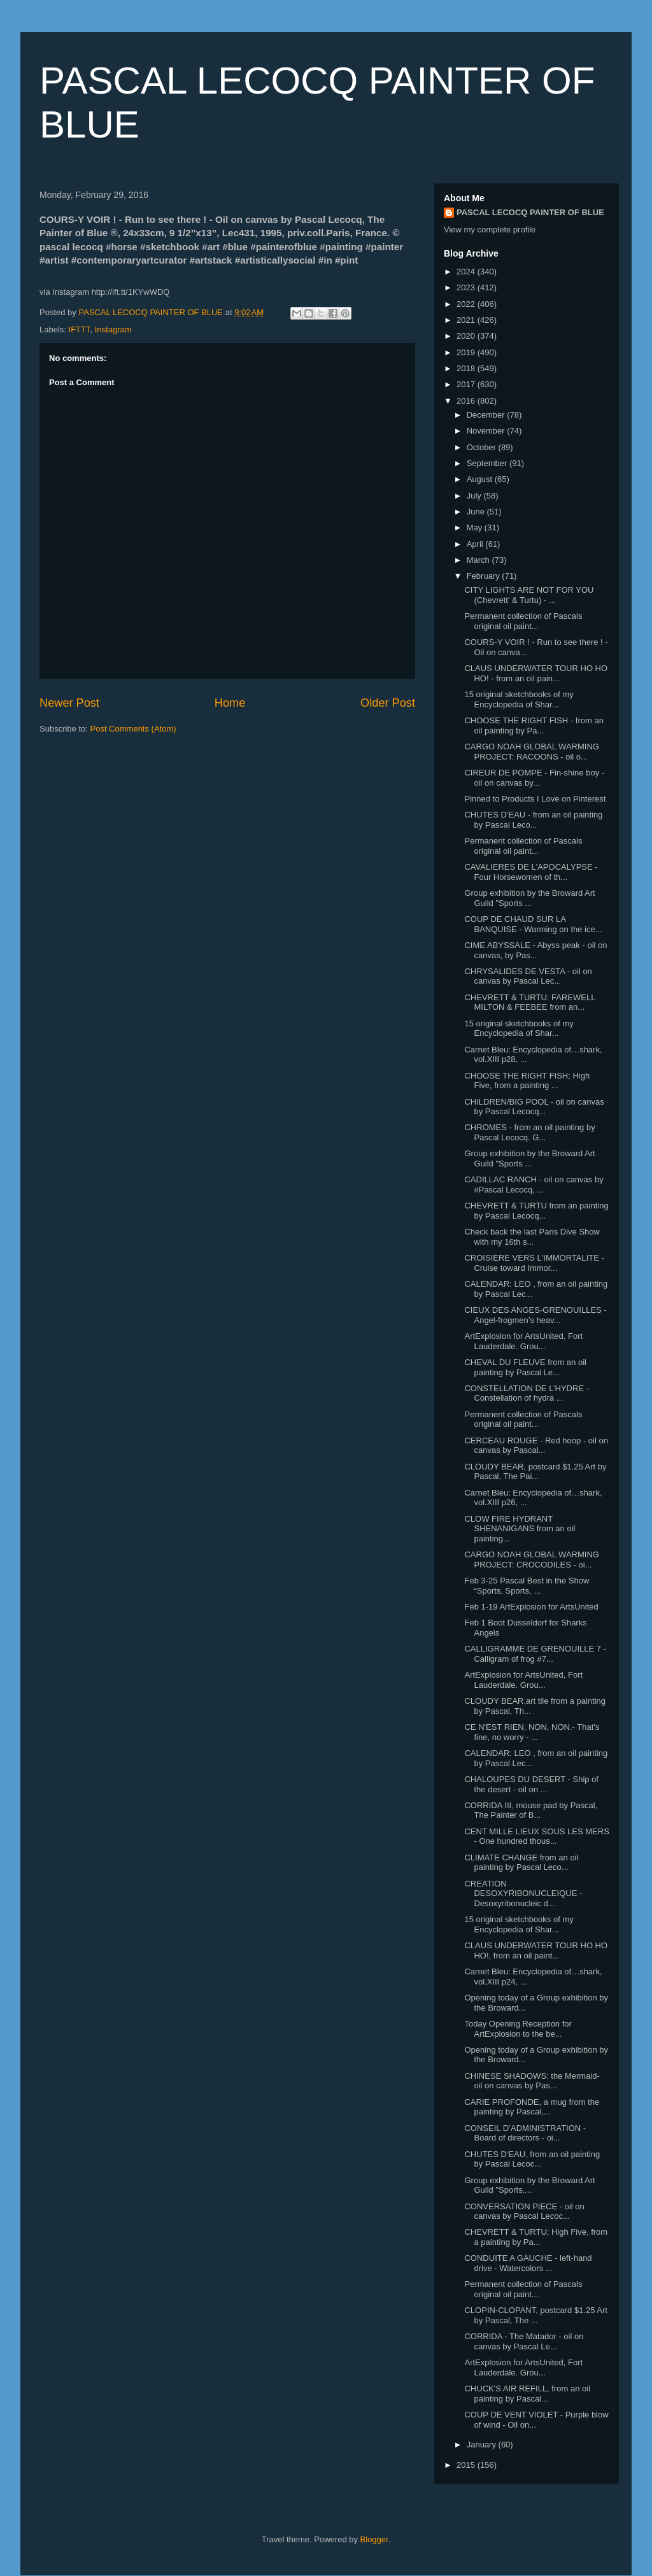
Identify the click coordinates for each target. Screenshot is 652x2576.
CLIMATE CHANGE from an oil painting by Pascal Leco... (521, 1862)
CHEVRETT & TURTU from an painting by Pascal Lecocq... (536, 1211)
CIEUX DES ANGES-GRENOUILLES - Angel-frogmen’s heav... (535, 1315)
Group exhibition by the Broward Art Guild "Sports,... (529, 2185)
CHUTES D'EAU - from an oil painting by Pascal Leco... (533, 820)
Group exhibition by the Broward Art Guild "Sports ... (529, 898)
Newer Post (69, 703)
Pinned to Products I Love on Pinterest (535, 798)
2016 (467, 401)
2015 (467, 2465)
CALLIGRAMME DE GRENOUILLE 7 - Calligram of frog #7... (535, 1654)
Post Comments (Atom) (133, 728)
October (483, 447)
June (477, 511)
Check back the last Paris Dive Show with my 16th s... (531, 1237)
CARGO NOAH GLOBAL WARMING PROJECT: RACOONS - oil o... (531, 751)
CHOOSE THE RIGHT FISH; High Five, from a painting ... (527, 1081)
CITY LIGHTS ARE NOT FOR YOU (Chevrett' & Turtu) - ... (528, 595)
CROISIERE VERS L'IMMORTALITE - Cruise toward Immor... (534, 1263)
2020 (467, 336)
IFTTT (79, 329)
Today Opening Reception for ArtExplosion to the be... (517, 2029)
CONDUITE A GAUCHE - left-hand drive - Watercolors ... (528, 2263)
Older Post (387, 703)
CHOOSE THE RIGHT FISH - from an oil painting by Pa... (533, 725)
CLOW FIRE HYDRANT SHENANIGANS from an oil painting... (519, 1528)
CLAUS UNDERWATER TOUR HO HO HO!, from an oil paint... (535, 1950)
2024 (467, 271)
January (483, 2444)
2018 (467, 368)
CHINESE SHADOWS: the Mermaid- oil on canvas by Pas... (531, 2081)
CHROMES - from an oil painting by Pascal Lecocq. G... (529, 1132)
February (484, 576)
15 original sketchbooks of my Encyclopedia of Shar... (518, 699)
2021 (467, 320)
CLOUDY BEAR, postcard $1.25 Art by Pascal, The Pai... (535, 1472)
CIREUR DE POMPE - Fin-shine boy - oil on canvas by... (534, 778)
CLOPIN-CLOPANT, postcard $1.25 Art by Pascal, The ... (535, 2315)
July (475, 495)
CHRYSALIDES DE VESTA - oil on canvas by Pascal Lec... (528, 976)
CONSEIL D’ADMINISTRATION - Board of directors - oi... (525, 2133)
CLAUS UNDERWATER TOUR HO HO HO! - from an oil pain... (535, 673)
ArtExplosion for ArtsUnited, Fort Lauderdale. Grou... (523, 1341)
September (488, 463)
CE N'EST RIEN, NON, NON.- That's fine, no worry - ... (531, 1732)
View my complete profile (489, 229)
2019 (467, 352)
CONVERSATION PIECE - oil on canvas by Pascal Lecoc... (524, 2211)
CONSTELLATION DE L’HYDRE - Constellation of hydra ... (526, 1393)
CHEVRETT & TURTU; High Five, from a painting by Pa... (535, 2237)
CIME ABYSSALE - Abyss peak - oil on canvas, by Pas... (535, 950)
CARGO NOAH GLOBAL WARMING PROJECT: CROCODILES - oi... (531, 1559)
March (479, 560)
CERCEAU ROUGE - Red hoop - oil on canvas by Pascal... (535, 1445)
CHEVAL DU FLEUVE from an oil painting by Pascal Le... (525, 1367)
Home (230, 703)
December (487, 415)
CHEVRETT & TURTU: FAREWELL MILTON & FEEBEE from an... (529, 1002)
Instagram (113, 329)
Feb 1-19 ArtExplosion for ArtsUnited (531, 1606)
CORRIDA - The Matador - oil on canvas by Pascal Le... (523, 2341)
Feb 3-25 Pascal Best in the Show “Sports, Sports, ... (526, 1586)
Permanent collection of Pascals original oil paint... (523, 621)
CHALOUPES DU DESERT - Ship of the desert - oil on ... (531, 1784)
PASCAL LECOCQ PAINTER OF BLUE (530, 212)
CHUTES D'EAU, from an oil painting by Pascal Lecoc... (532, 2159)
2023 (467, 287)
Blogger (374, 2539)
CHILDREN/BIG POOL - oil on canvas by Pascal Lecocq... (534, 1107)
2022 (467, 304)
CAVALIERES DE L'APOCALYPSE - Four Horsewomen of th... (530, 872)
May (476, 527)
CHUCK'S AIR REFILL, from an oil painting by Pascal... (527, 2393)
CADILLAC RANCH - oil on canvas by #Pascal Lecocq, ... (533, 1184)
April (476, 544)
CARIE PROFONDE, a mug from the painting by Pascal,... (531, 2107)
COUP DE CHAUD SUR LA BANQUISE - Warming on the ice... (533, 924)
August (481, 479)
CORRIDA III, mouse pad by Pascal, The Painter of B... (530, 1810)
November (487, 430)
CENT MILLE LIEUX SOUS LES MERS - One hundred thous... (536, 1836)
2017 (467, 384)
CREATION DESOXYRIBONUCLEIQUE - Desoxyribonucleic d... (523, 1893)
